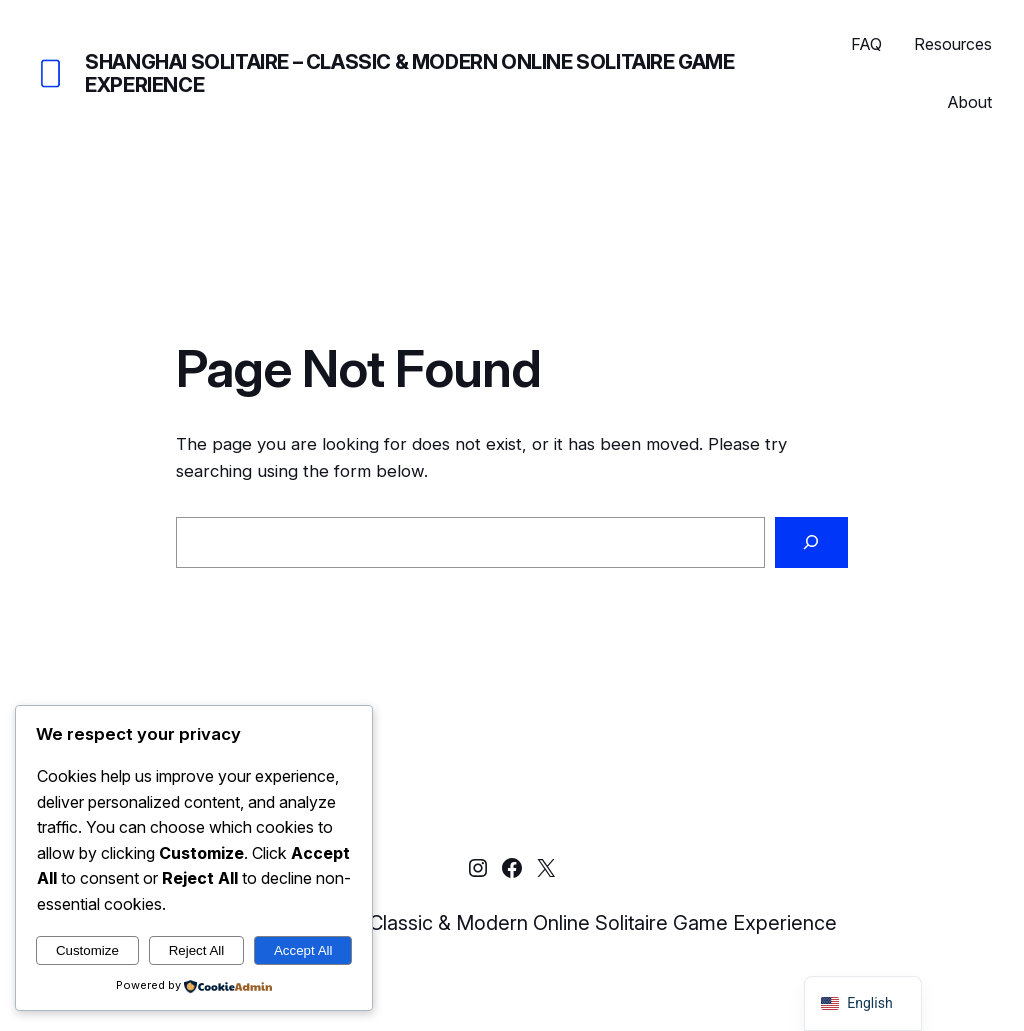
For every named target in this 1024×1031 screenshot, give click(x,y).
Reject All (197, 950)
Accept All (303, 950)
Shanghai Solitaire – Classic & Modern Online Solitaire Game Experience (409, 73)
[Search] (811, 542)
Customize (87, 950)
